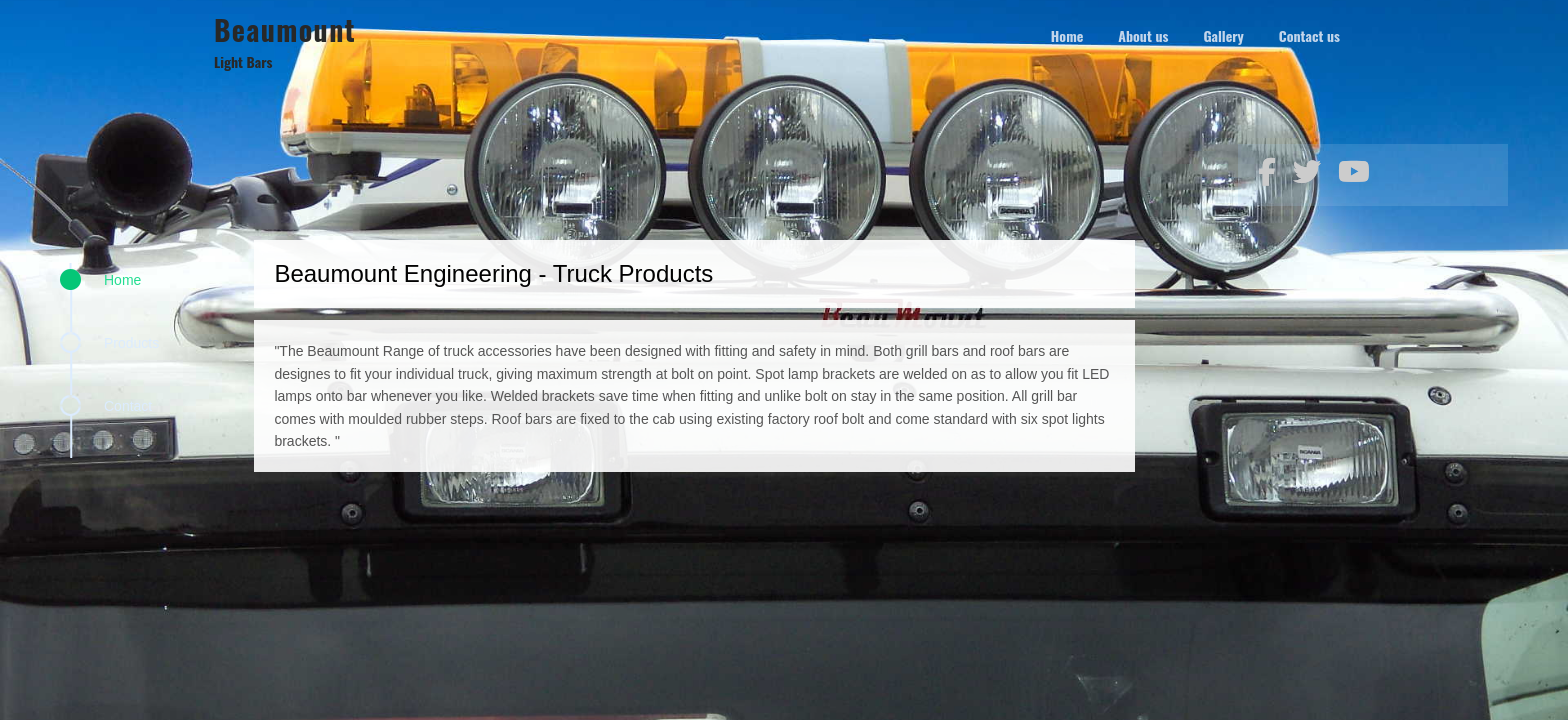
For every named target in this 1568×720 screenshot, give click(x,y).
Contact (128, 406)
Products (131, 343)
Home (122, 280)
